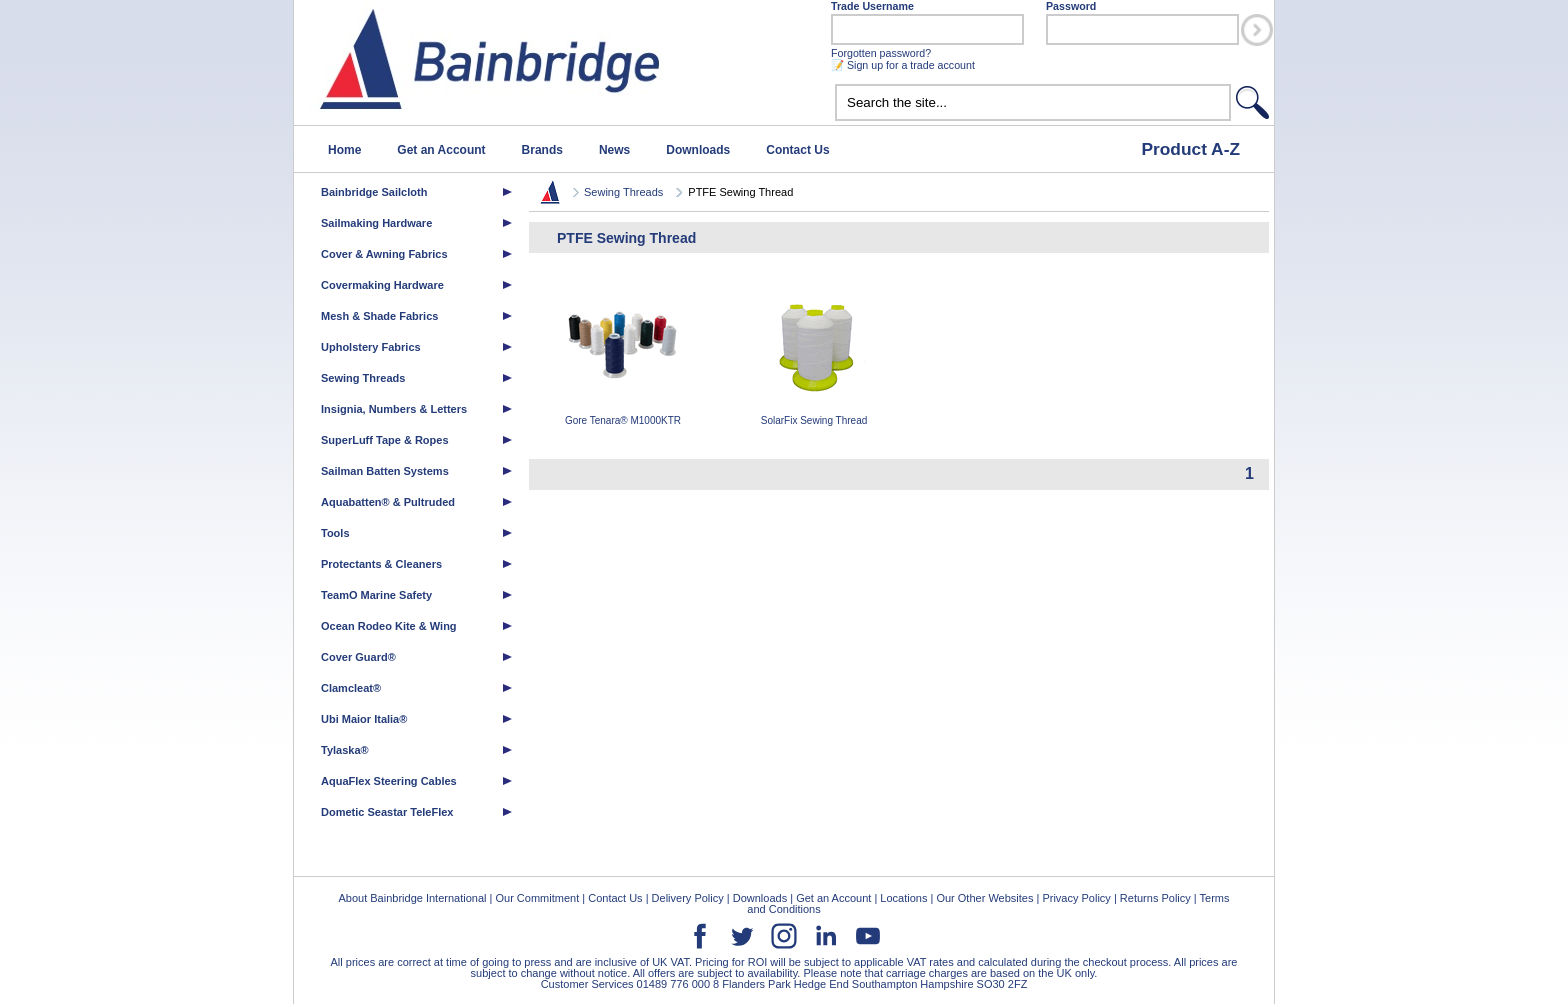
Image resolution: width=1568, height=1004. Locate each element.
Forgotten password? (881, 53)
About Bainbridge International (412, 898)
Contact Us (797, 150)
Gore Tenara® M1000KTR (623, 355)
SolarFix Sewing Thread (814, 355)
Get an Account (441, 150)
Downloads (698, 150)
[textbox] (1033, 102)
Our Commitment (537, 898)
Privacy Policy (1076, 898)
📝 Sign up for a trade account (903, 65)
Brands (542, 150)
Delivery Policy (688, 898)
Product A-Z (1190, 149)
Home (344, 150)
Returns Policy (1155, 898)
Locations (903, 898)
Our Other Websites (984, 898)
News (614, 150)
